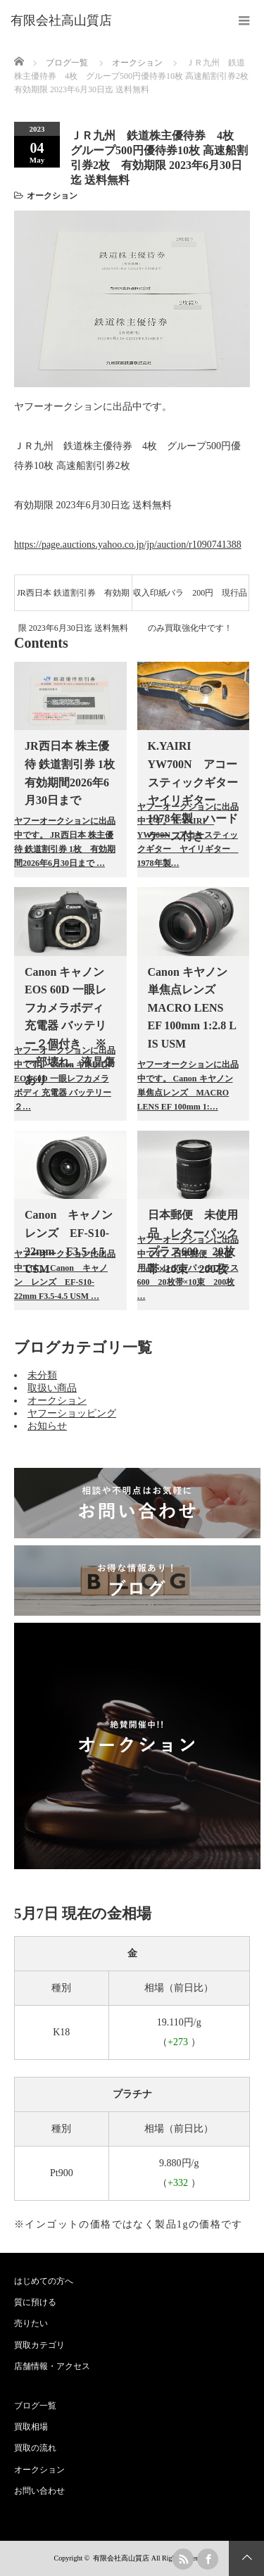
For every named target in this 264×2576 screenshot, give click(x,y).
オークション (52, 196)
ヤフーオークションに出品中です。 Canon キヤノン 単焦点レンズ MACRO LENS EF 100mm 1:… (188, 1086)
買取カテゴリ (39, 2345)
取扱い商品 (52, 1388)
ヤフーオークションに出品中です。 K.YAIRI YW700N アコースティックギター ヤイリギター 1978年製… (188, 835)
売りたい (31, 2323)
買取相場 (31, 2427)
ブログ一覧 (67, 63)
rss (183, 2559)
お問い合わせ (39, 2491)
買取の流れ (35, 2448)
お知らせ (47, 1426)
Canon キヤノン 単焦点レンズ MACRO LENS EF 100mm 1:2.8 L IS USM (192, 1008)
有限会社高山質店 (121, 2558)
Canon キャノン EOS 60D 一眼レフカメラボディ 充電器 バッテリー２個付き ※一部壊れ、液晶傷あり (70, 1026)
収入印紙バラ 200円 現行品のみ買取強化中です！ (190, 599)
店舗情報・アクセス (52, 2366)
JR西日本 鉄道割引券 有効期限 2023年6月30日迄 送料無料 (73, 599)
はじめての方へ (43, 2281)
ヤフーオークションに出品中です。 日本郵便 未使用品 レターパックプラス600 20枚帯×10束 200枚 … (188, 1268)
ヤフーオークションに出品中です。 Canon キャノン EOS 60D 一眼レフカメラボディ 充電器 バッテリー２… (64, 1078)
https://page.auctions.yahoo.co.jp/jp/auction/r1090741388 (127, 544)
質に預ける (35, 2302)
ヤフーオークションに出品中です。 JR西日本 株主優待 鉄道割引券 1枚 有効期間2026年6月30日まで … (64, 842)
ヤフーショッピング (71, 1413)
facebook (207, 2559)
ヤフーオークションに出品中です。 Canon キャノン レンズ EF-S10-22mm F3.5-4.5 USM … (64, 1275)
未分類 (42, 1375)
